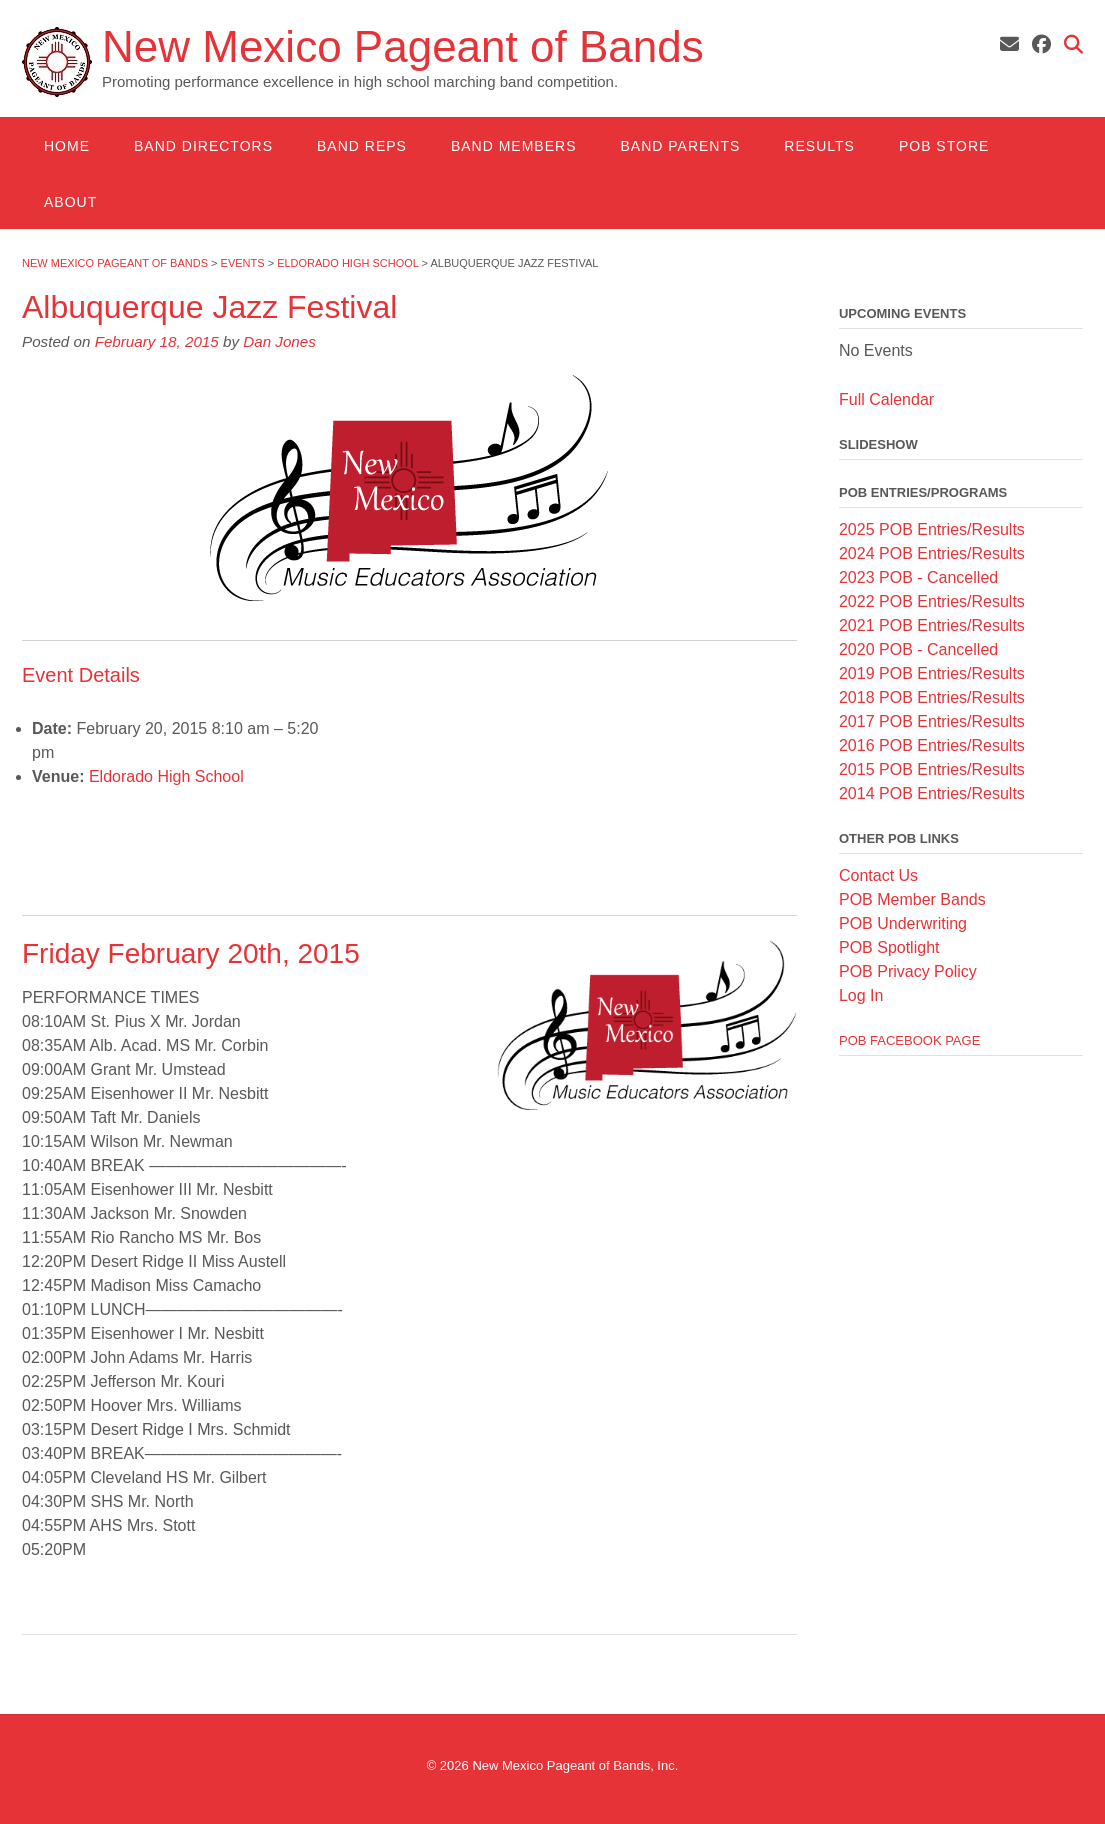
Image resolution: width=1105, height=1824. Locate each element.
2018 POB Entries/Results (932, 697)
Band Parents (680, 146)
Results (819, 146)
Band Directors (203, 146)
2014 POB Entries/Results (932, 793)
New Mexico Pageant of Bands (403, 47)
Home (67, 146)
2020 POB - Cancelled (918, 649)
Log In (861, 995)
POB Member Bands (912, 899)
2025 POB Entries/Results (932, 529)
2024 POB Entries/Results (932, 553)
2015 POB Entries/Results (932, 769)
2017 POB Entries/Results (932, 721)
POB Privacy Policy (908, 971)
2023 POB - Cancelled (918, 577)
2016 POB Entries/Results (932, 745)
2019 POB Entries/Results (932, 673)
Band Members (514, 146)
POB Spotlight (889, 947)
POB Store (944, 146)
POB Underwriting (903, 923)
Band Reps (362, 146)
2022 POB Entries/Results (932, 601)
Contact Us (878, 875)
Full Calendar (886, 399)
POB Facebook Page (909, 1040)
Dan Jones (279, 341)
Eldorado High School (166, 776)
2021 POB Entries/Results (932, 625)
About (70, 202)
